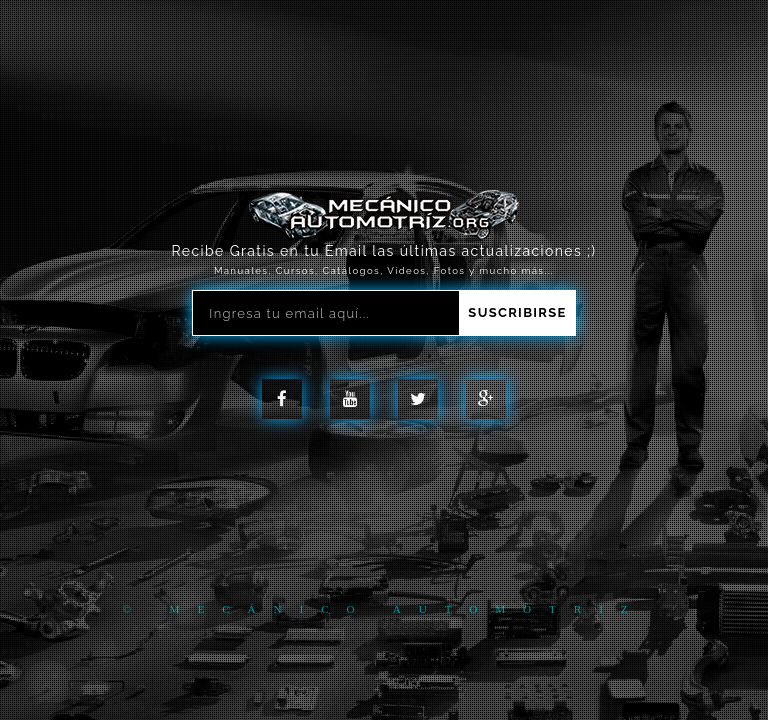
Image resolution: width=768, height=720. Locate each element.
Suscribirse (517, 312)
